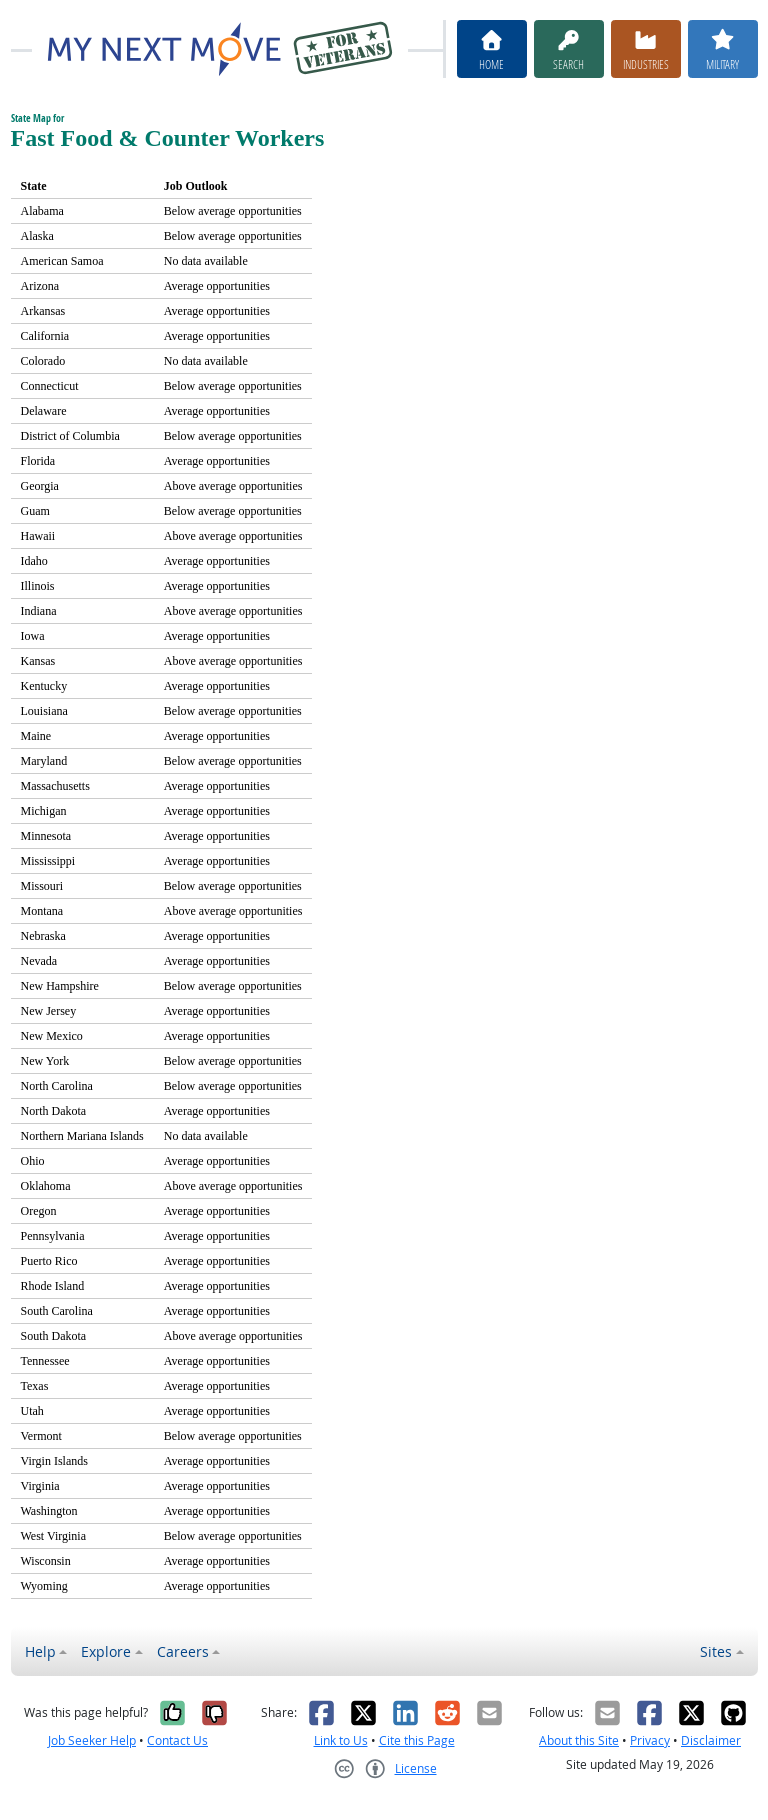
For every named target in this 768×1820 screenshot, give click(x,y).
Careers (183, 1651)
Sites (716, 1651)
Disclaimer (711, 1740)
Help (40, 1651)
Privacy (650, 1740)
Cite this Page (417, 1740)
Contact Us (177, 1740)
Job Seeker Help (92, 1740)
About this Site (579, 1740)
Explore (106, 1651)
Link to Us (341, 1740)
